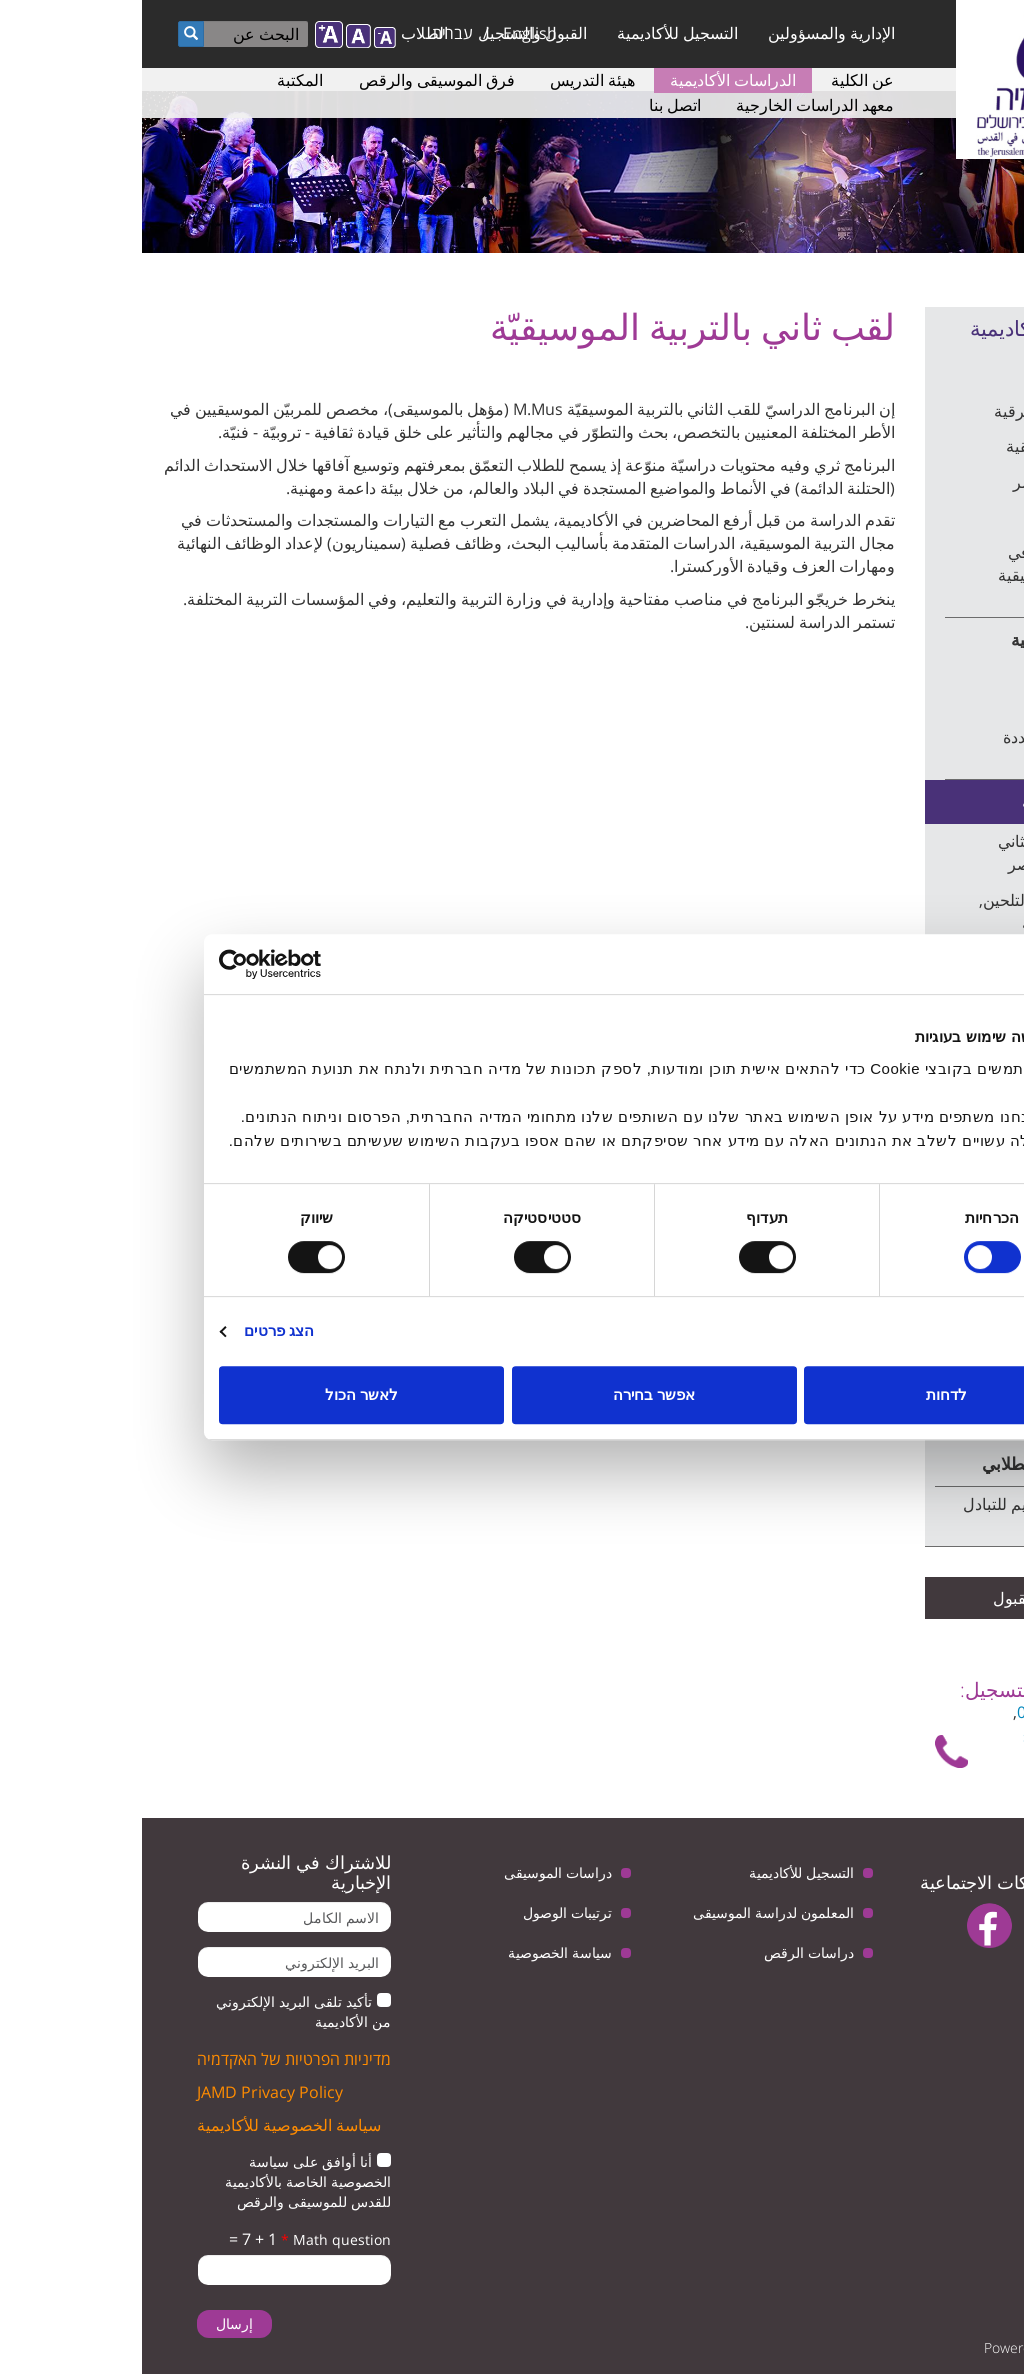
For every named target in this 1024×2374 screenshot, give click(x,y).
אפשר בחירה (512, 1394)
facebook (847, 1925)
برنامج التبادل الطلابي (915, 1463)
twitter (971, 1925)
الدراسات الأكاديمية (591, 80)
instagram (954, 1976)
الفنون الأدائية (931, 517)
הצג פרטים (137, 1330)
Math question (194, 2239)
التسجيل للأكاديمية (535, 33)
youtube (909, 1925)
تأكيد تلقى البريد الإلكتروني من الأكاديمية (161, 2011)
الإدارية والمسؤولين (689, 33)
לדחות (804, 1394)
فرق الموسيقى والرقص (295, 80)
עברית (310, 33)
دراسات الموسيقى (416, 1872)
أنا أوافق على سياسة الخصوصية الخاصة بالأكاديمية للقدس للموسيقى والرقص (166, 2181)
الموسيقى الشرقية (913, 411)
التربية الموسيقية (919, 446)
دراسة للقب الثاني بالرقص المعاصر (915, 852)
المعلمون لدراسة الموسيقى (631, 1912)
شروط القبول (896, 1598)
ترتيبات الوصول (425, 1912)
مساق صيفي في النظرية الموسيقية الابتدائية (915, 575)
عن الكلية (720, 80)
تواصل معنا (948, 1760)
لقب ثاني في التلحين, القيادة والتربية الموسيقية (906, 923)
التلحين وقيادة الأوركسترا (929, 690)
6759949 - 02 (922, 1712)
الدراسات (956, 371)
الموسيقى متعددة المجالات (918, 748)
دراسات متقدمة (935, 801)
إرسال (92, 2323)
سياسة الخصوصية (418, 1952)
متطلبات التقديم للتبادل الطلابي (898, 1515)
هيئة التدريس (450, 80)
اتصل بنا (533, 105)
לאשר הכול (219, 1394)
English (388, 33)
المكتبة (158, 80)
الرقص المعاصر (923, 482)
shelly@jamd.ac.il (945, 1736)
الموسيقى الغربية (929, 639)
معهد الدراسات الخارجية (673, 105)
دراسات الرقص (667, 1952)
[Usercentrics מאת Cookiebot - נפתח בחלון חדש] (164, 964)
